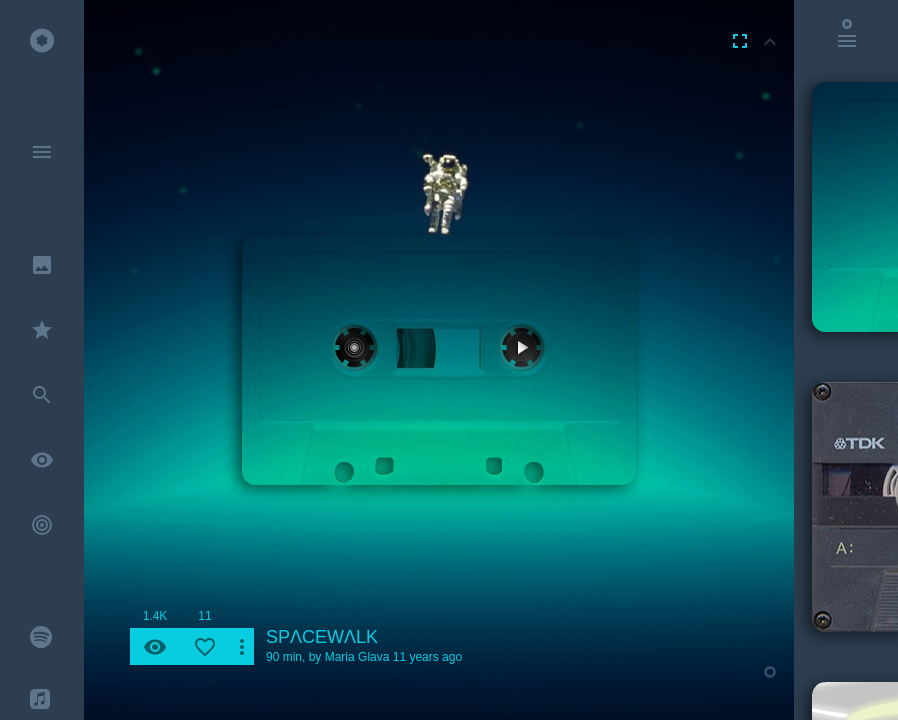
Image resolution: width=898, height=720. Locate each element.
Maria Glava (357, 657)
